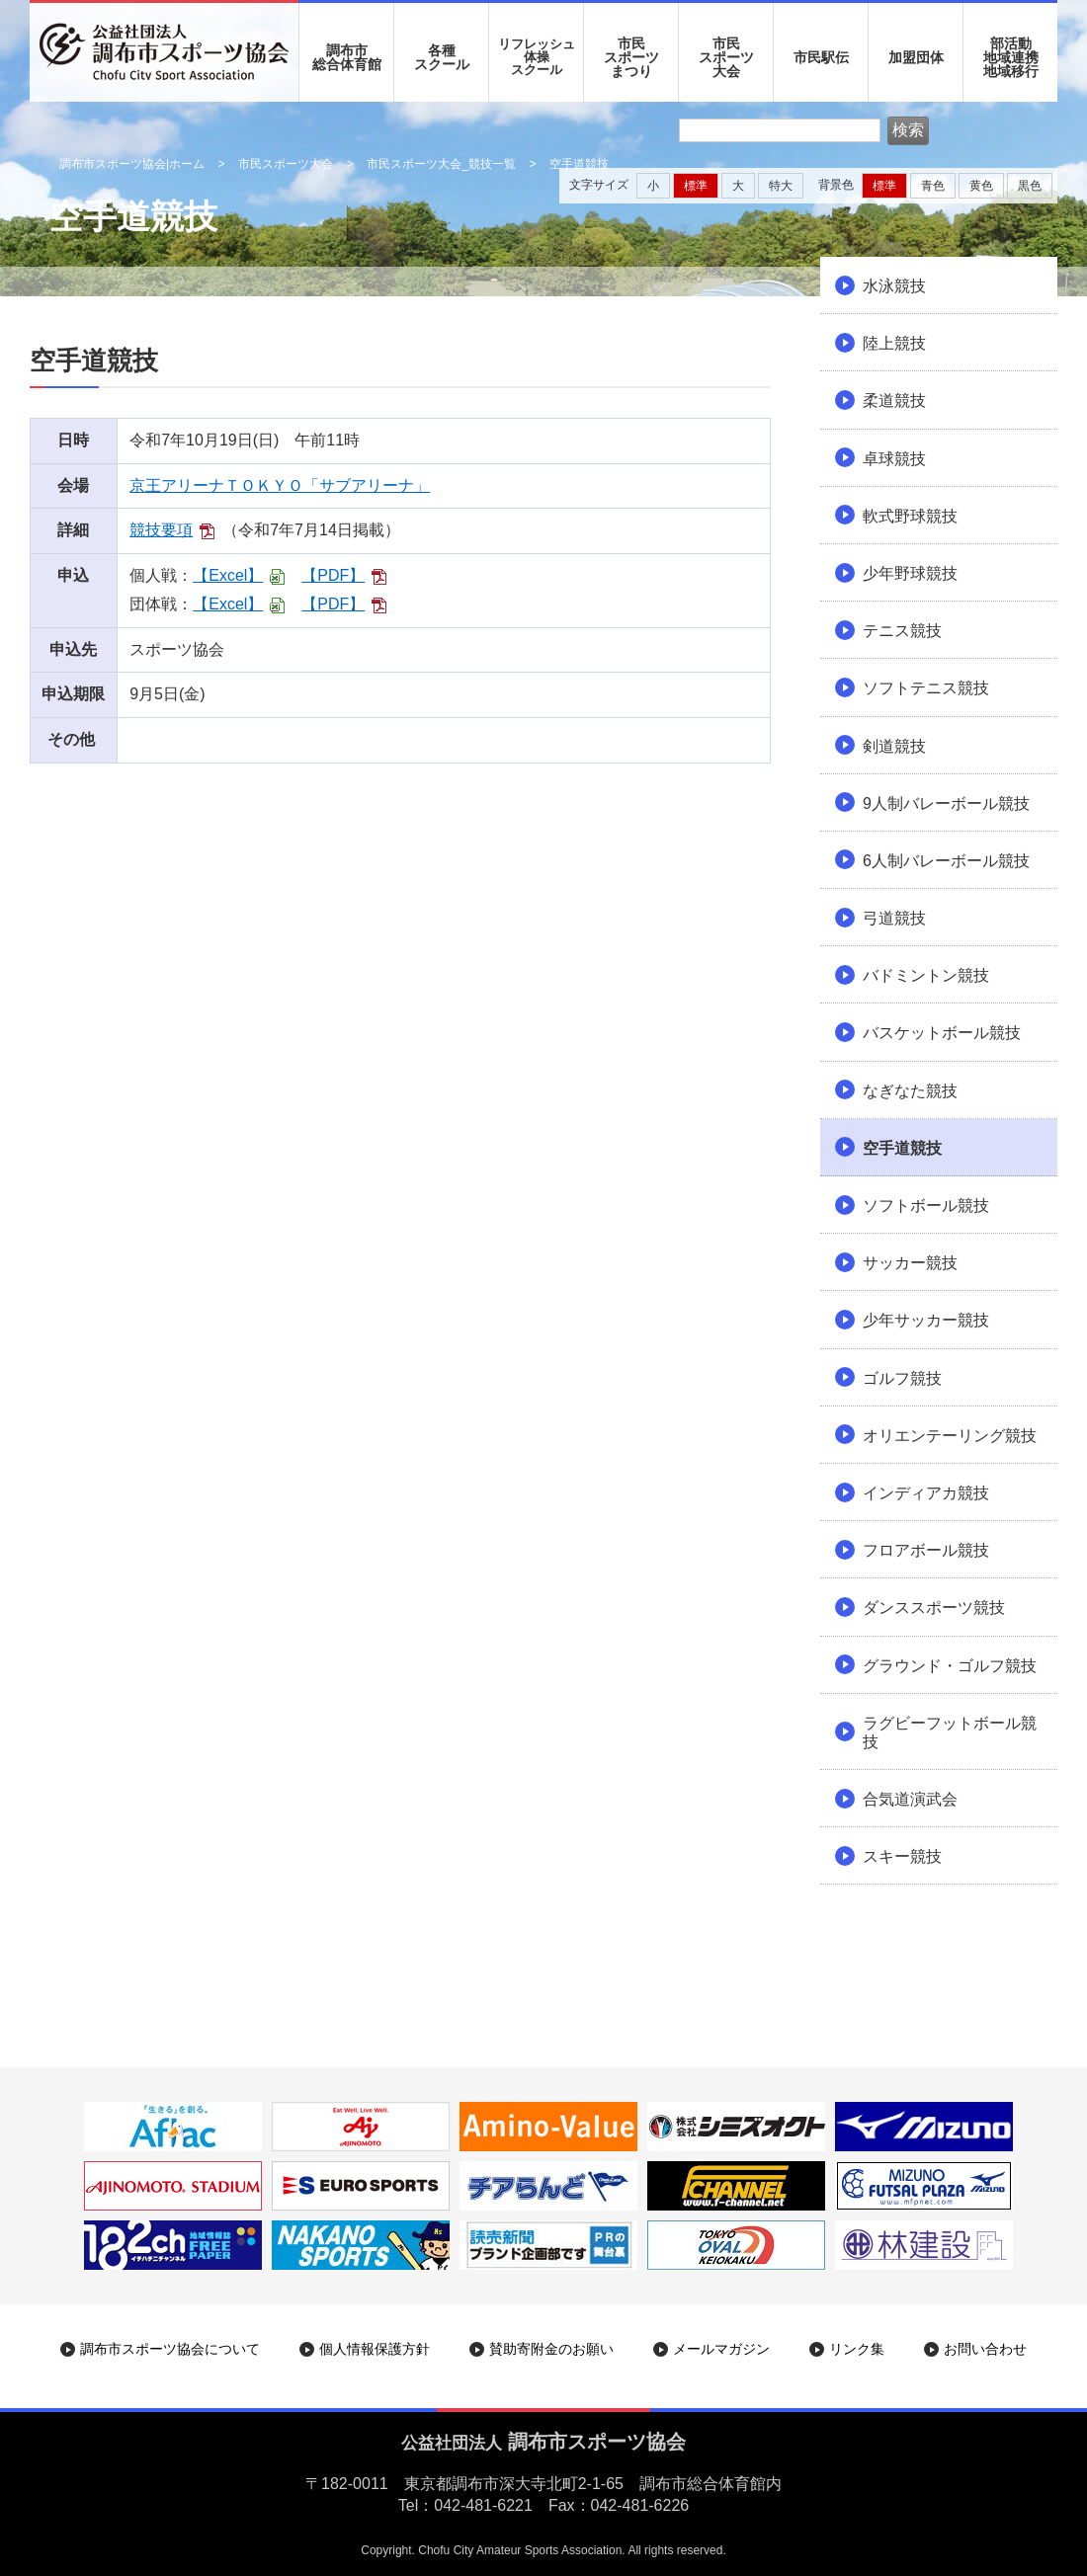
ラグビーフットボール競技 (950, 1732)
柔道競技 (894, 400)
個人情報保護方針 (374, 2349)
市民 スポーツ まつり (631, 57)
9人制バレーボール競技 (946, 803)
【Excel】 (228, 575)
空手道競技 (902, 1148)
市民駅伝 (821, 57)
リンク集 (856, 2349)
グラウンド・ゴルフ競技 (950, 1665)
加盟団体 (916, 57)
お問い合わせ (985, 2349)
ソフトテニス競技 (926, 688)
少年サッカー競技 (926, 1320)
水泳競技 (894, 286)
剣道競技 (894, 746)
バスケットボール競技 (942, 1032)
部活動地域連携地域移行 (1011, 57)
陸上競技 (894, 343)
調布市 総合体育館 (346, 57)
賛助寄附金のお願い (551, 2349)
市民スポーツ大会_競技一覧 (441, 164)
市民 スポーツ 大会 (726, 57)
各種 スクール (441, 57)
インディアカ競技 (926, 1493)
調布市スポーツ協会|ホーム (132, 164)
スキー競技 (902, 1856)
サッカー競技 (910, 1262)
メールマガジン (721, 2349)
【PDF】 (333, 575)
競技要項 (161, 530)
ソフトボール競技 (926, 1205)
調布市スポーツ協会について (170, 2349)
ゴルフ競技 (902, 1378)
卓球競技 (894, 458)
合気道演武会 (910, 1799)
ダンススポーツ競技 (934, 1607)
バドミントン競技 (926, 975)
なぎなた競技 (910, 1091)
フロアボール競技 (926, 1550)
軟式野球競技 (910, 516)
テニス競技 (902, 630)
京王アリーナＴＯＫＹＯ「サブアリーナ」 (279, 485)
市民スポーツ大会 (285, 164)
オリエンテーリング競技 (950, 1435)
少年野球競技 (910, 573)
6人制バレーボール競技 (946, 860)
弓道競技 (894, 918)
